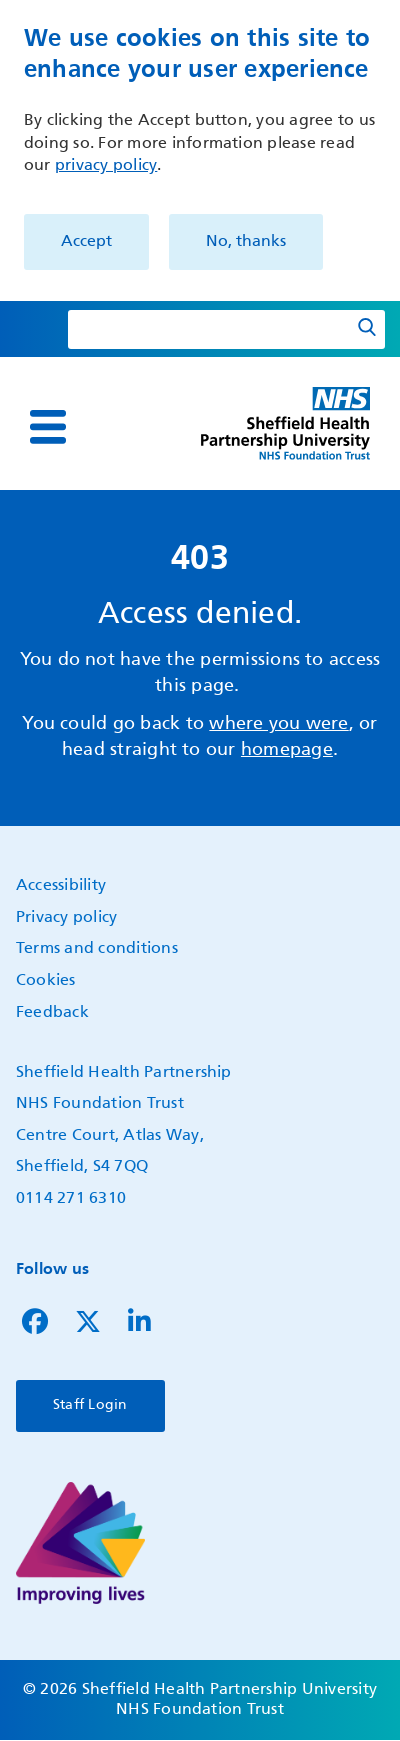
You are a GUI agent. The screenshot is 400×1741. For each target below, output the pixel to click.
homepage (287, 750)
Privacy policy (66, 918)
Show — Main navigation (21, 440)
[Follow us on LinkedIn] (139, 1327)
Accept (86, 242)
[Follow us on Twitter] (88, 1327)
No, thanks (246, 242)
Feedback (52, 1013)
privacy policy (106, 166)
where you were (278, 724)
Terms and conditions (97, 949)
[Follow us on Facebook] (35, 1327)
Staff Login (90, 1405)
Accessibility (61, 886)
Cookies (46, 981)
